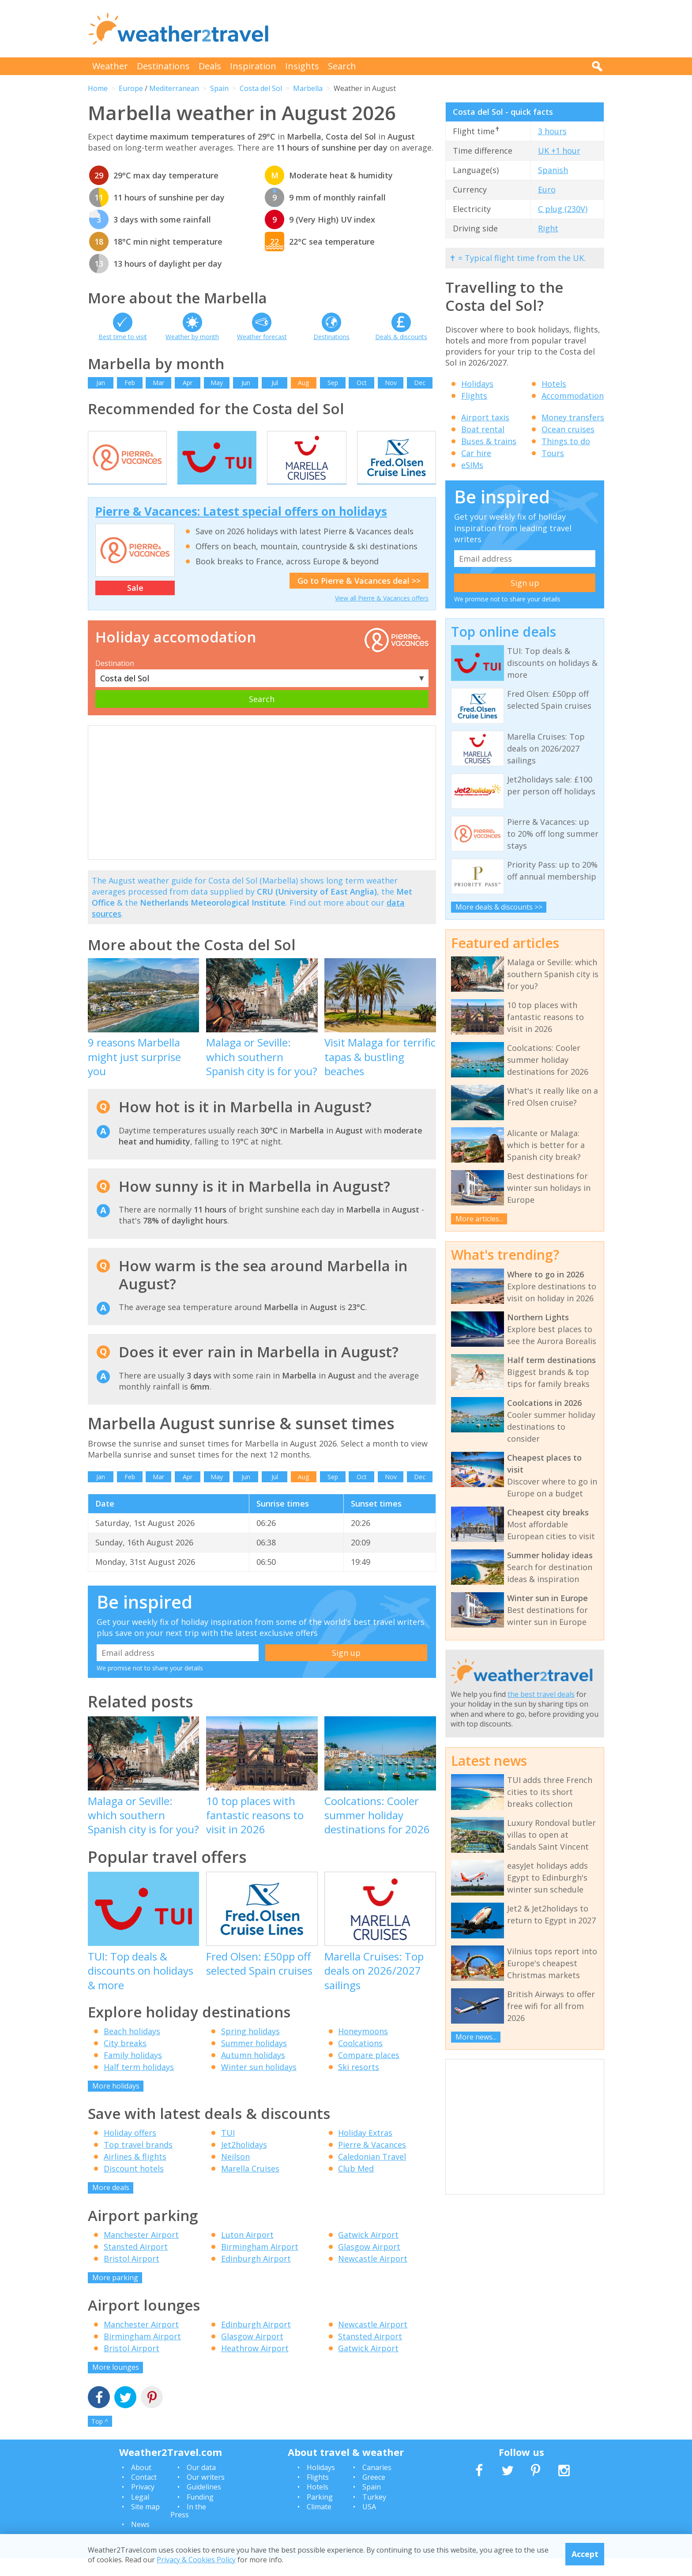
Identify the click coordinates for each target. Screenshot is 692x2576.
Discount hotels (134, 2186)
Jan (100, 382)
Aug (303, 382)
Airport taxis (485, 417)
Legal (140, 2514)
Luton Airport (247, 2252)
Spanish (553, 170)
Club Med (356, 2186)
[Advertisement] (443, 29)
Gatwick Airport (368, 2252)
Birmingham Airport (259, 2264)
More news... (475, 2037)
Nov (391, 382)
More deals (110, 2205)
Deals (210, 66)
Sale (135, 606)
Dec (419, 382)
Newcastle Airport (372, 2276)
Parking (320, 2514)
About (141, 2485)
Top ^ (99, 2439)
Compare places (368, 2072)
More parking (115, 2295)
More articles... (479, 1219)
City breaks (125, 2060)
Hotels (554, 383)
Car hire (476, 453)
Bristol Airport (131, 2276)
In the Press (188, 2528)
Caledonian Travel (372, 2174)
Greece (373, 2495)
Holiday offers (130, 2150)
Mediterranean (174, 88)
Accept (585, 2554)
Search (342, 66)
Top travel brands (138, 2162)
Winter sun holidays (259, 2084)
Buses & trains (488, 441)
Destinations (163, 66)
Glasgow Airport (369, 2264)
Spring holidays (250, 2048)
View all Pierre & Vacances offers (382, 616)
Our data (201, 2485)
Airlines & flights (135, 2174)
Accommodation (573, 395)
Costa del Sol (261, 88)
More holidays (115, 2103)
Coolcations (360, 2060)
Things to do (566, 441)
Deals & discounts (401, 336)
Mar (158, 382)
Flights (474, 395)
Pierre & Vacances (372, 2162)
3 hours (552, 131)
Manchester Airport (141, 2252)
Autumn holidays (253, 2072)
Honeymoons (363, 2048)
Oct (362, 382)
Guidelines (204, 2505)
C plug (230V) (562, 209)
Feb (129, 382)
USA (369, 2524)
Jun (245, 382)
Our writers (206, 2495)
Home (98, 88)
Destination (114, 681)
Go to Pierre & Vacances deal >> (359, 598)
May (217, 382)
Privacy (142, 2505)
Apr (187, 382)
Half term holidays (139, 2084)
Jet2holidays (244, 2162)
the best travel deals (541, 1694)
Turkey (374, 2514)
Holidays (477, 383)
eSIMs (472, 465)
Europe (131, 88)
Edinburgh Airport (256, 2276)
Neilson (235, 2174)
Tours (553, 453)
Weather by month (192, 336)
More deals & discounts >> (498, 907)
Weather (110, 66)
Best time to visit (122, 336)
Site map (145, 2524)
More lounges (115, 2385)
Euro (547, 189)
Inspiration (253, 66)
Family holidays (133, 2072)
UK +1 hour (559, 150)
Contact (144, 2495)
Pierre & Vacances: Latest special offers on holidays (241, 529)
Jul (274, 382)
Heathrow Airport (255, 2366)
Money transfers (573, 417)
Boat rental (482, 429)
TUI (228, 2150)
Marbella (308, 88)
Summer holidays (254, 2060)
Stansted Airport (136, 2264)
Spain (219, 88)
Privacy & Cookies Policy (196, 2560)
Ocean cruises (568, 429)
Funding (200, 2514)
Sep (332, 382)
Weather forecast (262, 336)
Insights (302, 66)
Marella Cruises (250, 2186)
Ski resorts (358, 2084)
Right (548, 228)
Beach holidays (132, 2048)
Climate (319, 2524)
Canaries (376, 2485)
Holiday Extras (365, 2150)
